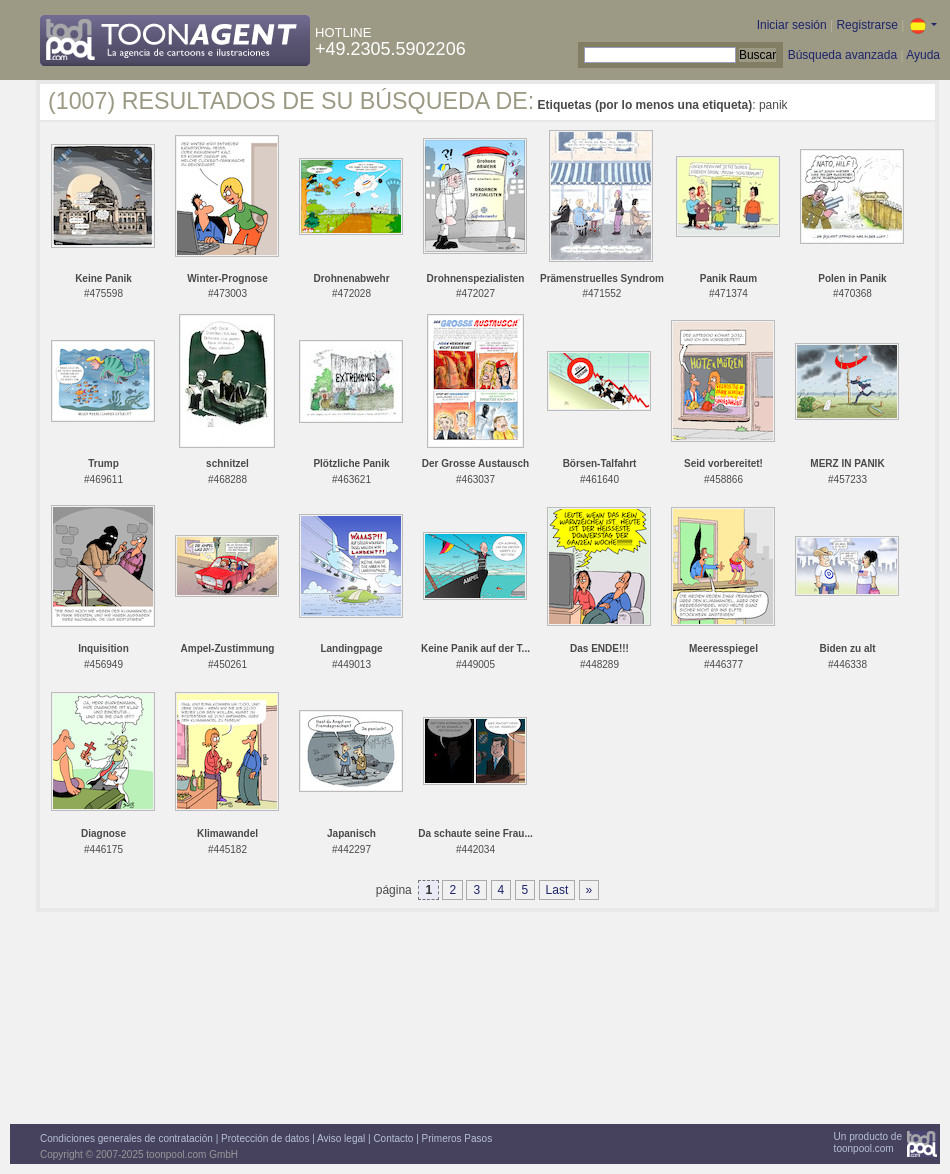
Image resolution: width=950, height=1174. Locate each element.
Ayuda (923, 55)
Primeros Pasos (457, 1138)
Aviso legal (341, 1138)
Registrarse (866, 25)
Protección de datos (265, 1138)
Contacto (393, 1138)
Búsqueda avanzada (842, 55)
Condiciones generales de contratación (126, 1138)
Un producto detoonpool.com (868, 1142)
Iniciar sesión (792, 25)
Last (557, 890)
